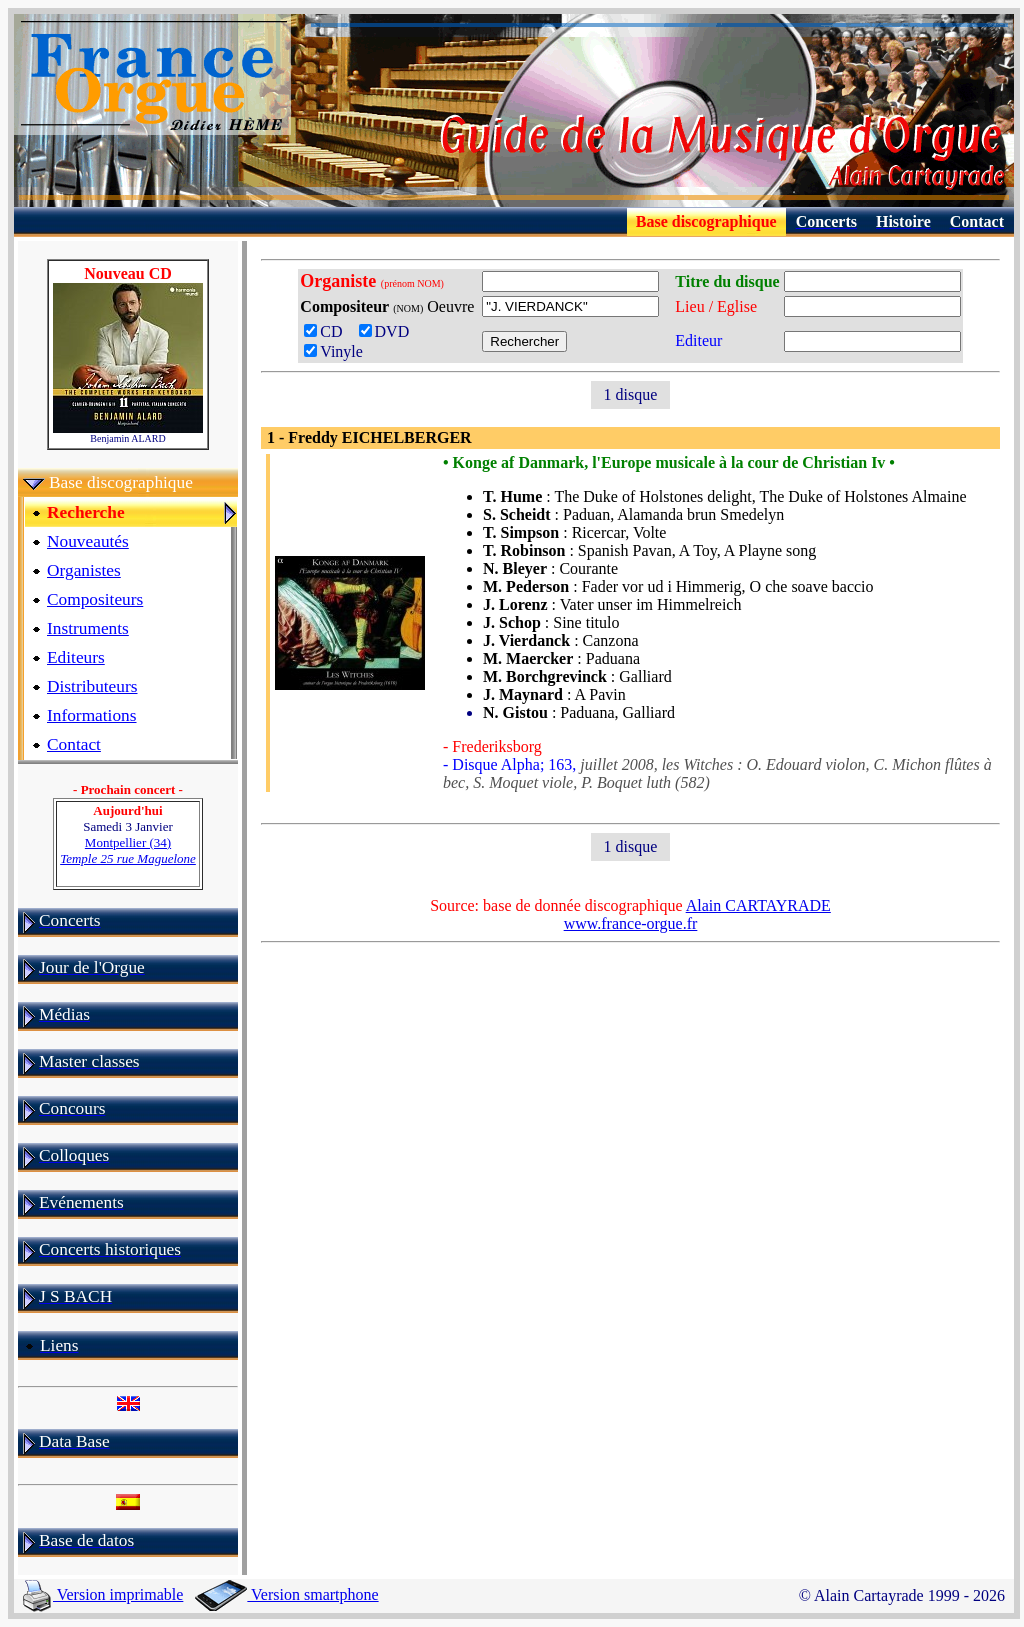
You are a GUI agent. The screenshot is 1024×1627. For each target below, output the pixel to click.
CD (329, 331)
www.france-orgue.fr (631, 923)
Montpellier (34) (128, 850)
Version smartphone (286, 1594)
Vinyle (333, 351)
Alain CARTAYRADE (758, 905)
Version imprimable (103, 1594)
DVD (388, 331)
